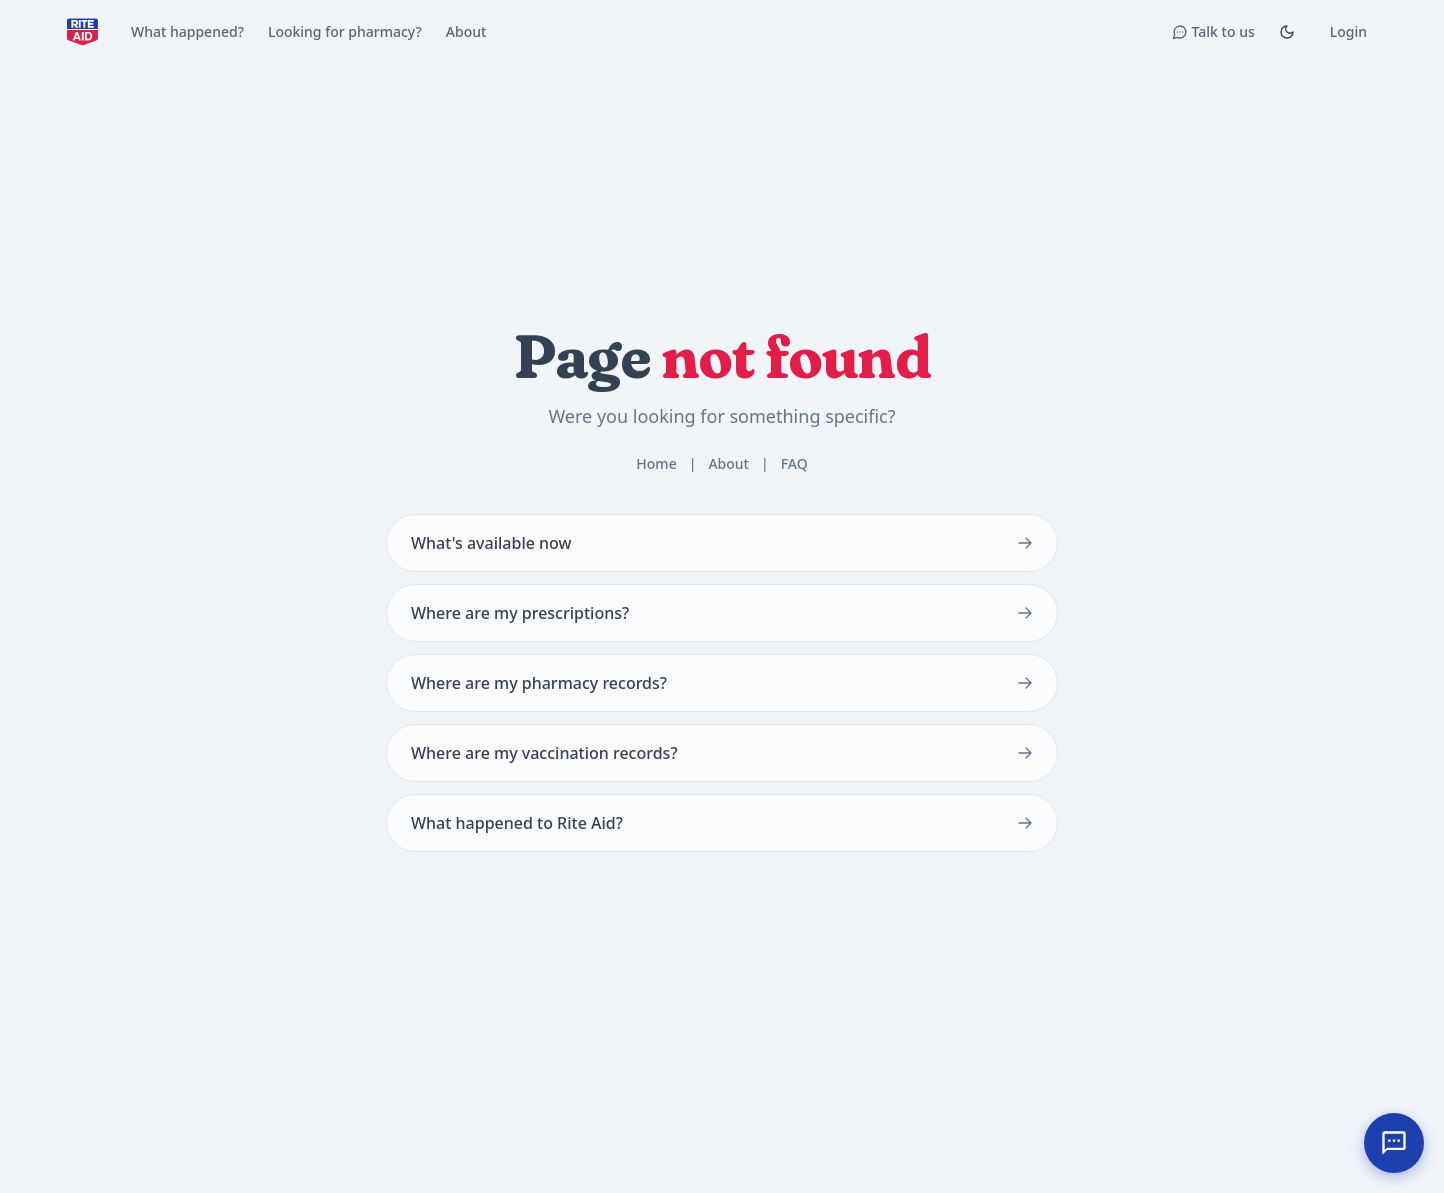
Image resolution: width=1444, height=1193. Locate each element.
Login (1348, 31)
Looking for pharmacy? (345, 31)
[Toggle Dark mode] (1287, 32)
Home (656, 463)
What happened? (187, 31)
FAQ (794, 463)
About (466, 31)
